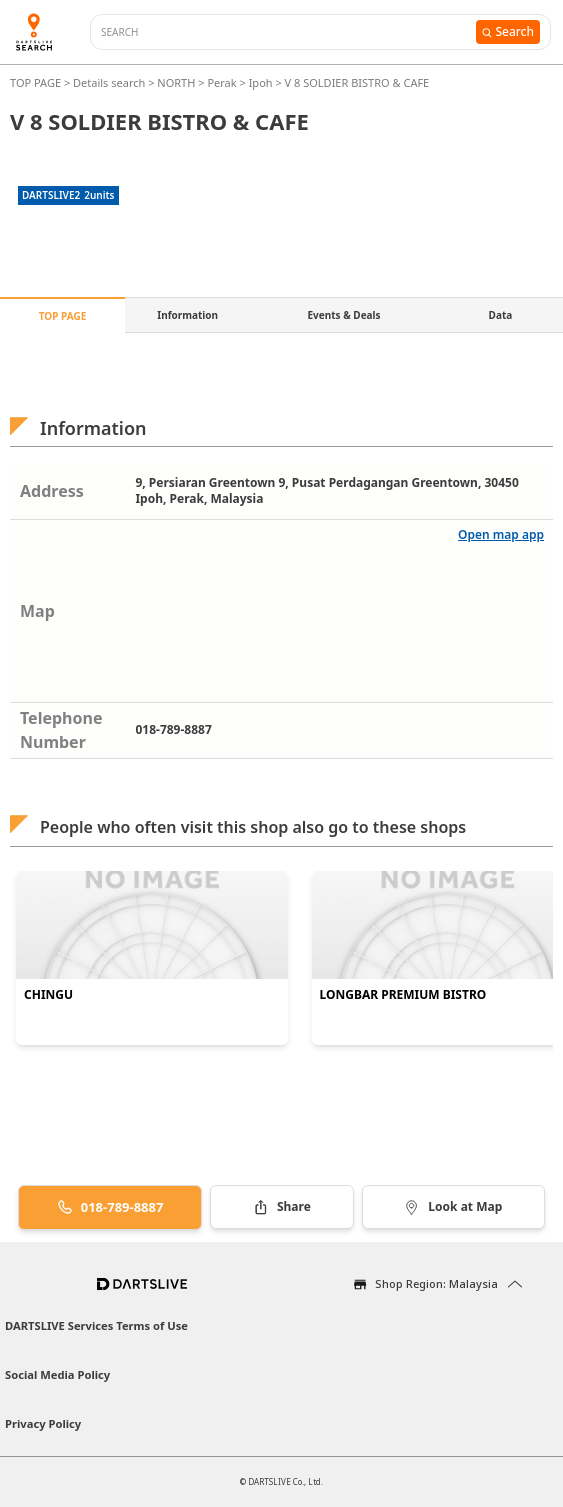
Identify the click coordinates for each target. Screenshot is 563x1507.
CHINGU (48, 995)
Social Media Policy (57, 1374)
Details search (110, 82)
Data (501, 315)
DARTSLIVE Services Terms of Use (96, 1325)
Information (187, 315)
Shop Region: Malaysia (436, 1283)
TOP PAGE (37, 82)
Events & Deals (343, 315)
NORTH (176, 82)
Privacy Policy (43, 1423)
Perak (221, 82)
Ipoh (261, 82)
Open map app (501, 534)
